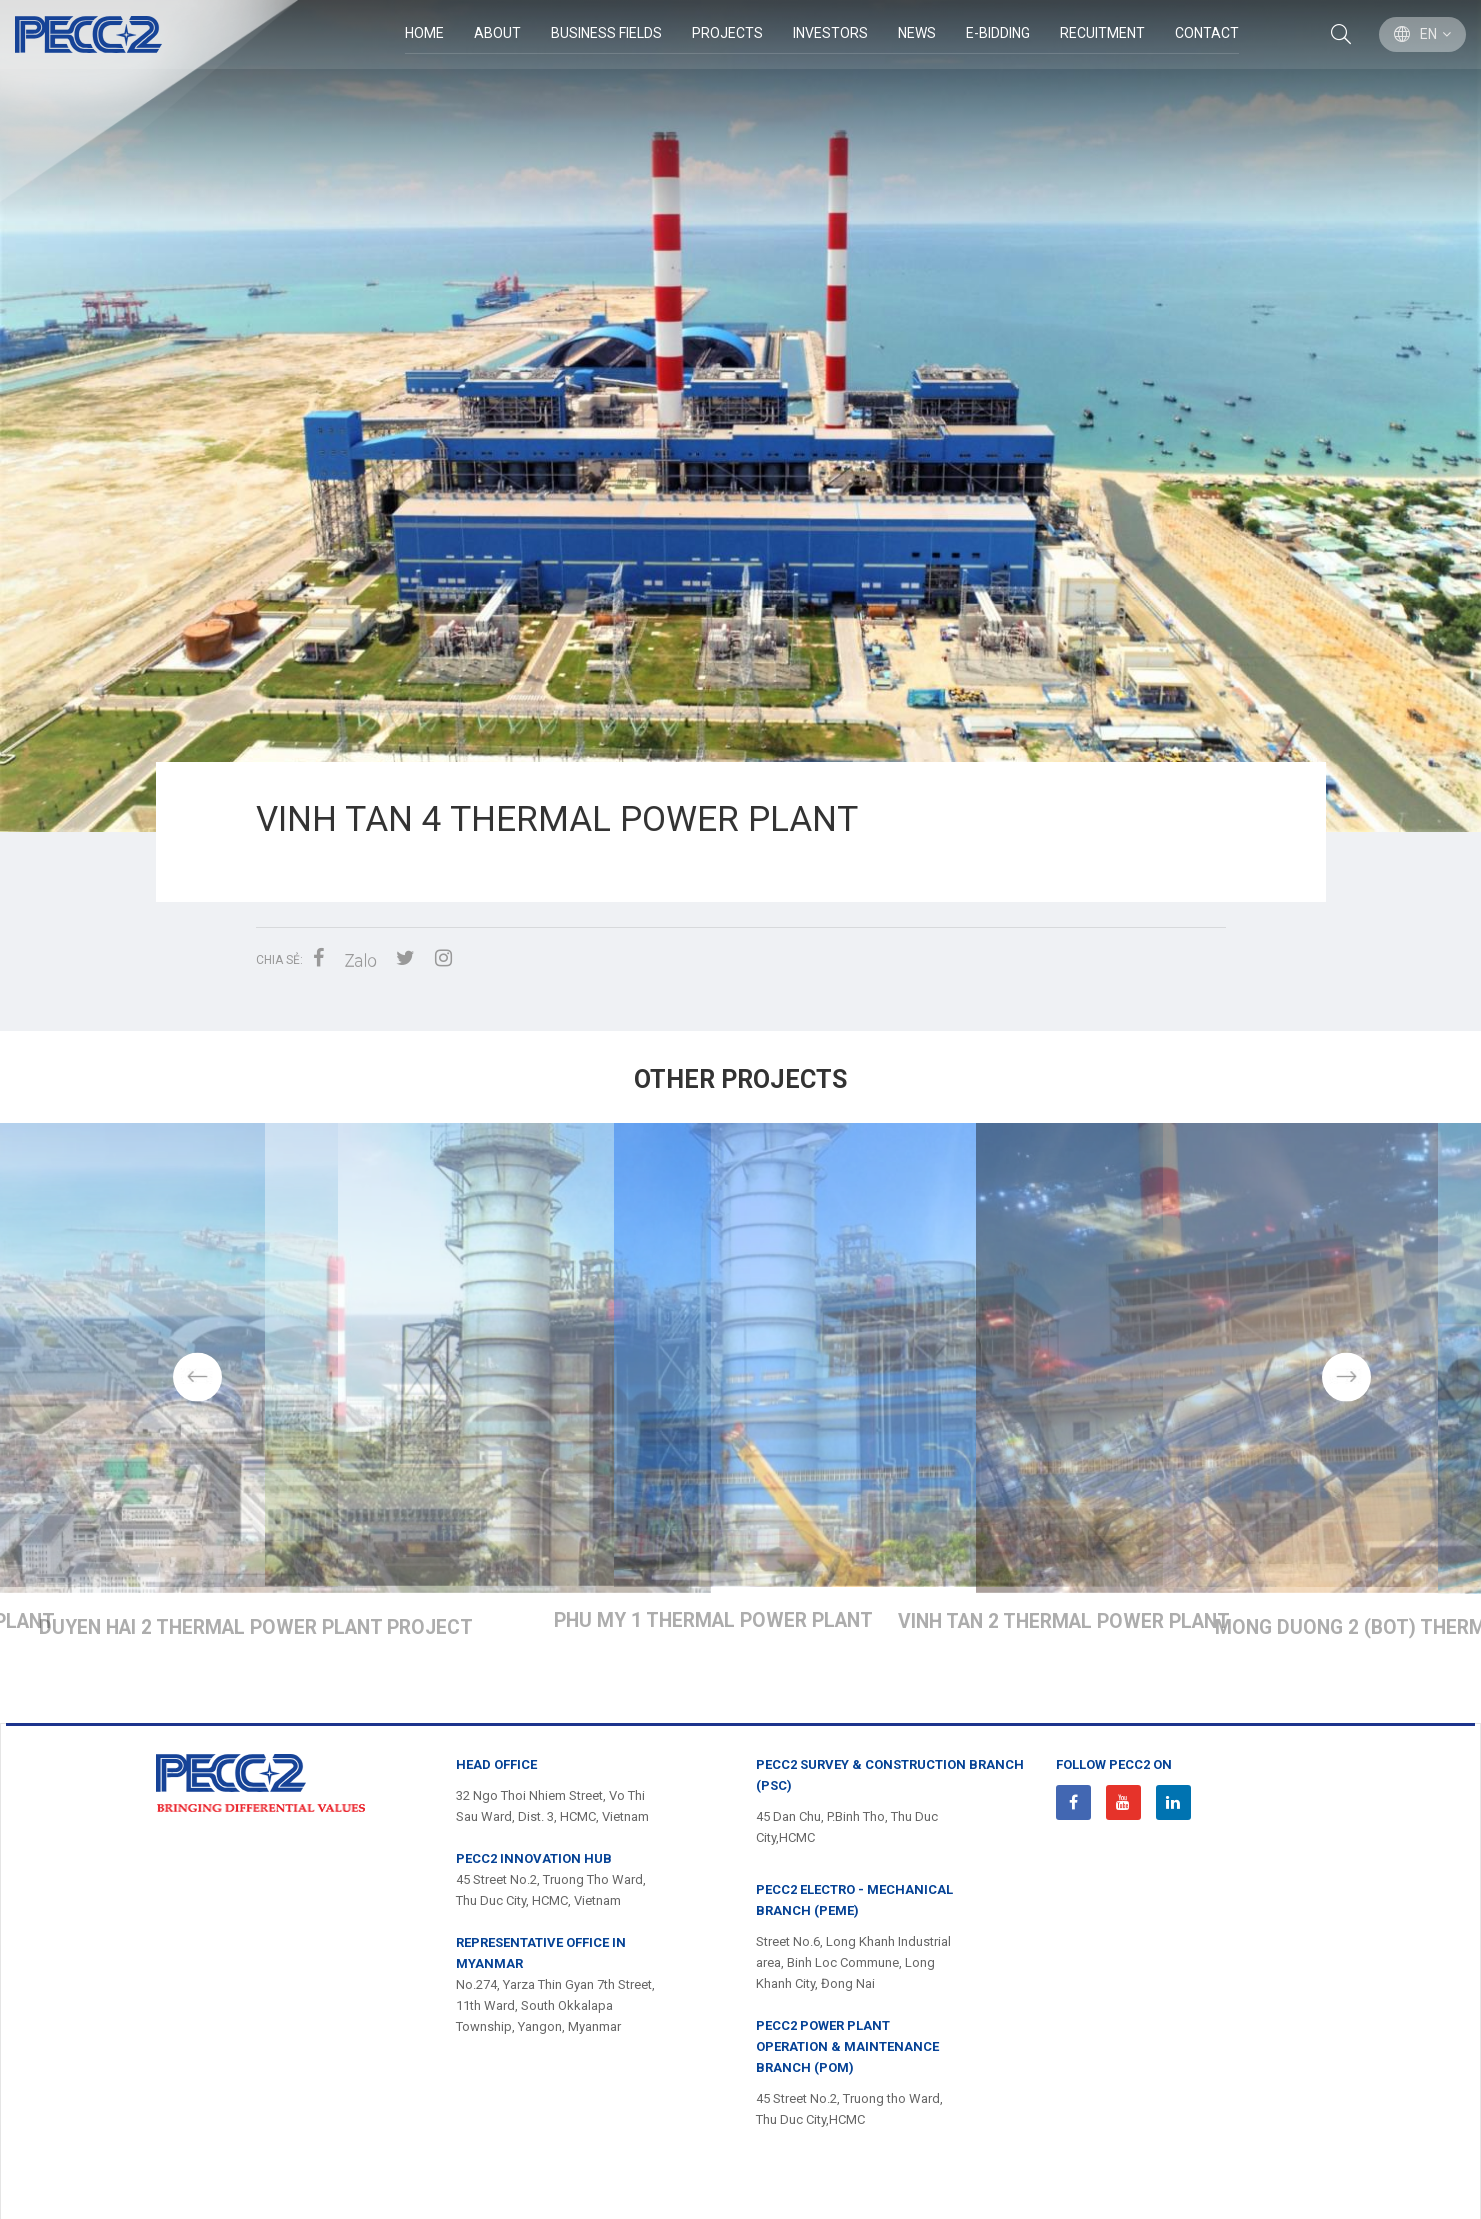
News (916, 34)
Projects (726, 34)
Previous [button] (135, 1391)
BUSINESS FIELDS (605, 34)
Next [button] (1346, 1391)
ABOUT (496, 34)
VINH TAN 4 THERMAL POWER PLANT (741, 1659)
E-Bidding (997, 34)
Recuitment (1101, 34)
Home (423, 34)
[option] (740, 416)
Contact (1206, 34)
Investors (829, 34)
